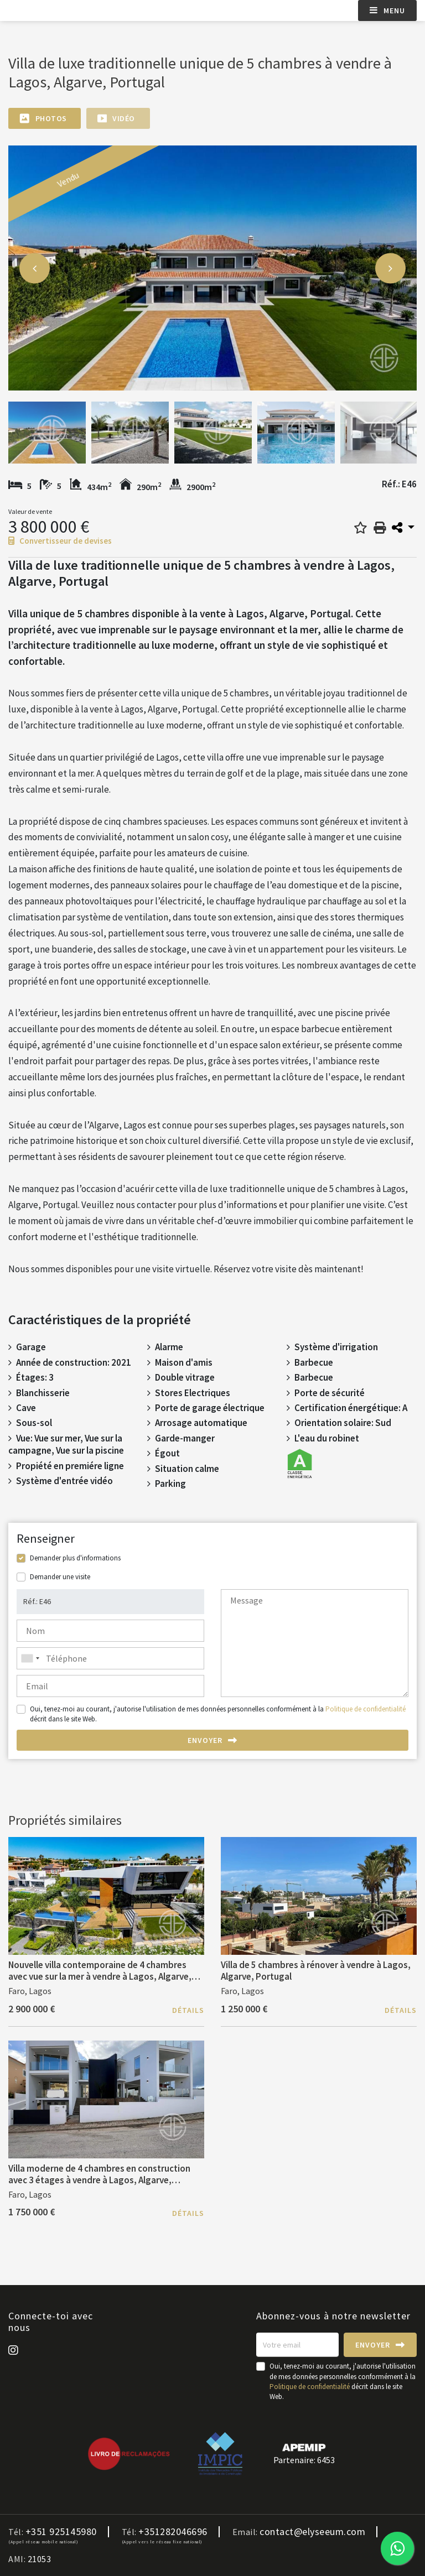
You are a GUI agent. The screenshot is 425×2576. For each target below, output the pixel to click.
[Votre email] (297, 2345)
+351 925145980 (61, 2532)
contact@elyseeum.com (312, 2532)
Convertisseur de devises (60, 540)
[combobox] (110, 1658)
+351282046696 (173, 2532)
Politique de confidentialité (365, 1709)
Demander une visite (60, 1576)
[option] (212, 268)
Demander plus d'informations (75, 1558)
